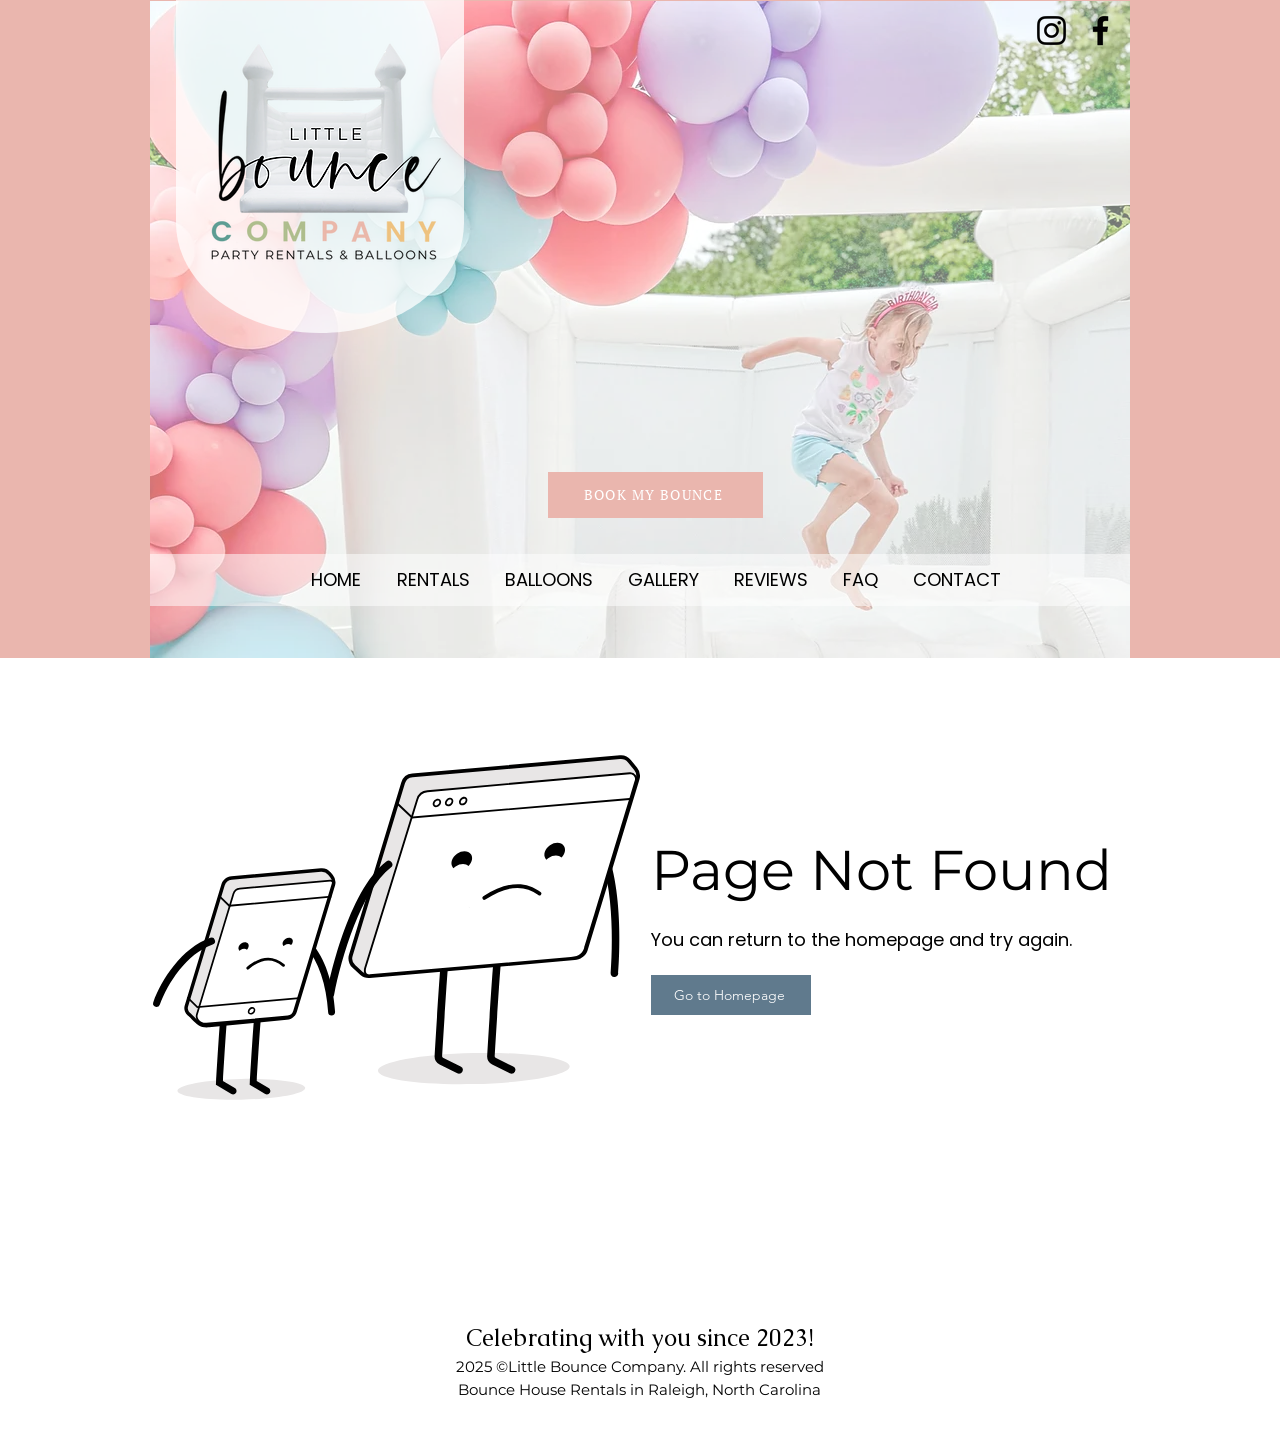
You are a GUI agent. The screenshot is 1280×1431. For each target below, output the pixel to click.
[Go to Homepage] (731, 995)
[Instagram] (1051, 30)
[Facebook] (1100, 30)
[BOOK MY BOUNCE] (655, 495)
